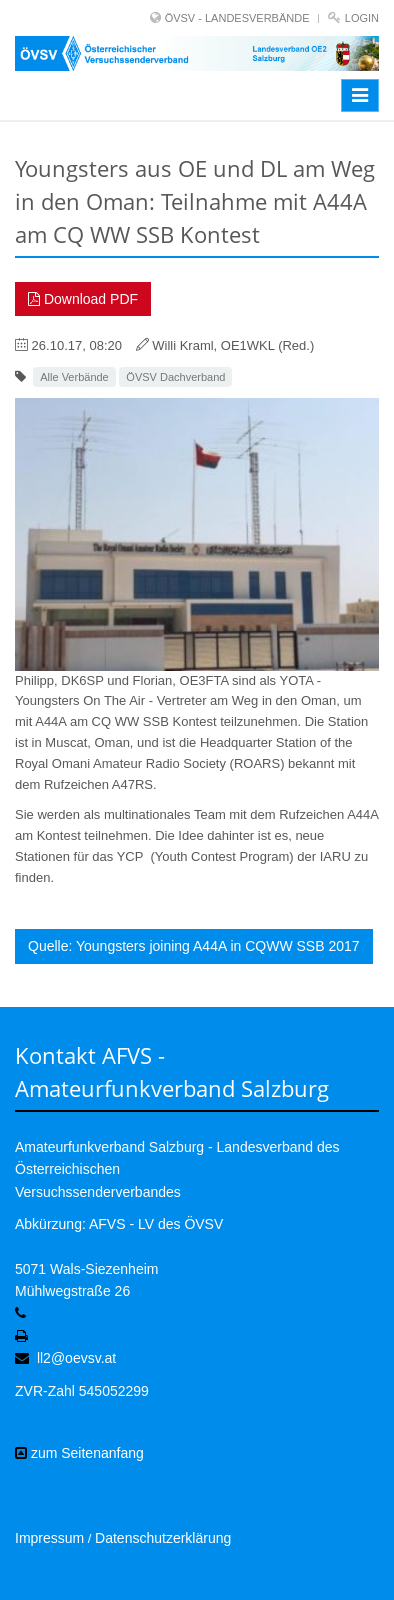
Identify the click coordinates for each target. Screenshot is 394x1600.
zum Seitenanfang (79, 1453)
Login (362, 18)
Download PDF (83, 299)
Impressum (49, 1538)
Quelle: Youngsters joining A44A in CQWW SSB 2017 (194, 946)
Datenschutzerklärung (163, 1538)
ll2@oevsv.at (76, 1358)
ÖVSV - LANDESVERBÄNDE (237, 18)
